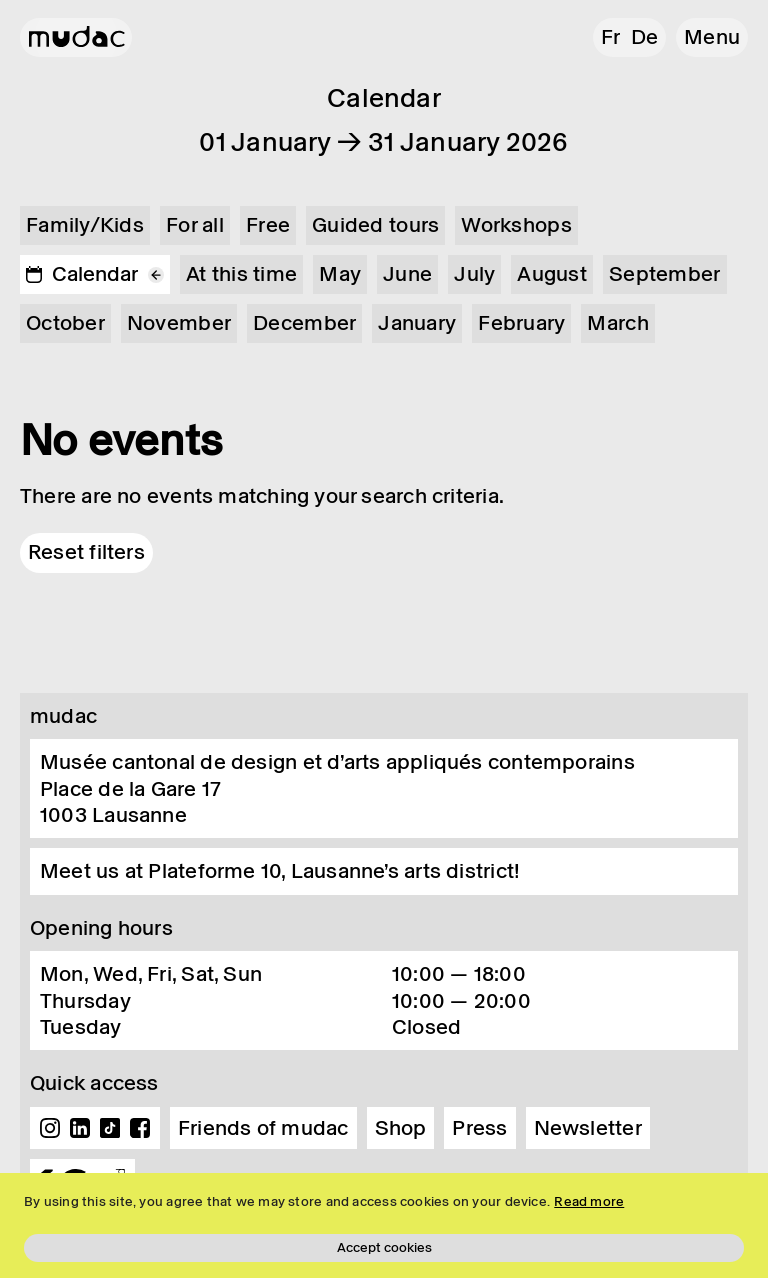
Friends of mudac (263, 1128)
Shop (401, 1128)
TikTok (110, 1128)
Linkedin (80, 1128)
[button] (712, 37)
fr (610, 37)
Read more (589, 1201)
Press (479, 1128)
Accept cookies (384, 1247)
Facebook (140, 1128)
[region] (384, 1225)
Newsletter (588, 1128)
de (644, 37)
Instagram (50, 1128)
